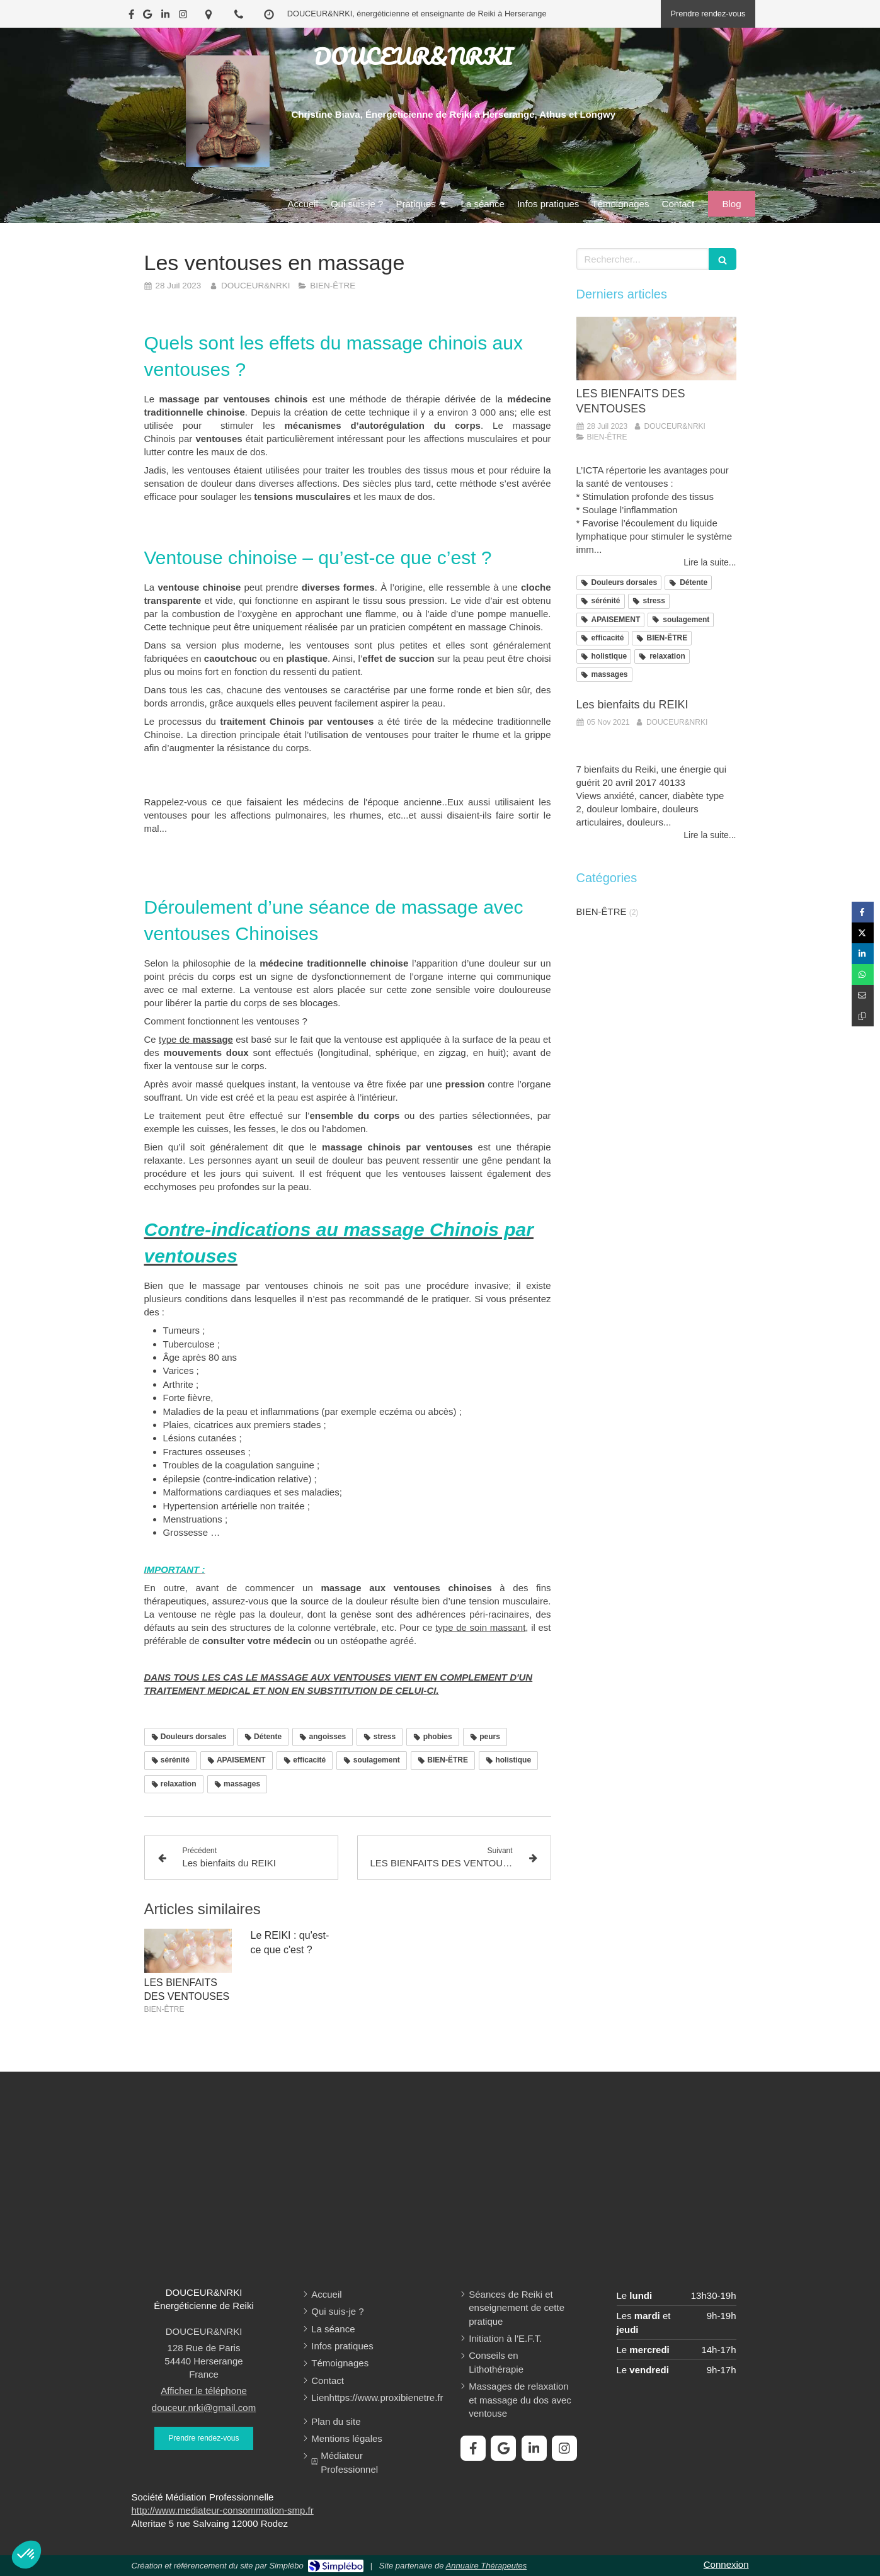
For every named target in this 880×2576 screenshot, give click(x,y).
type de (196, 1039)
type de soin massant (480, 1627)
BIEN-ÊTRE (601, 911)
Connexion (726, 2564)
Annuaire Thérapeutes (486, 2565)
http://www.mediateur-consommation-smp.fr (223, 2510)
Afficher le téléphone (204, 2390)
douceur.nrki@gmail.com (204, 2407)
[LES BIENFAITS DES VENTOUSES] (656, 349)
